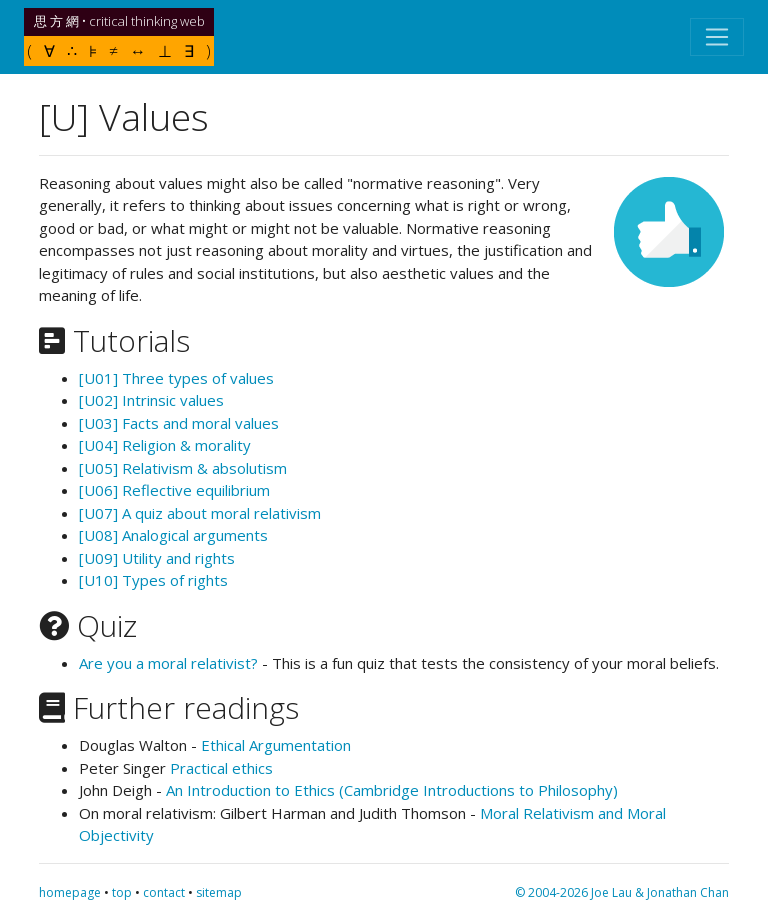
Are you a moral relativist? (168, 663)
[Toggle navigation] (717, 37)
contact (164, 892)
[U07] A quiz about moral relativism (200, 513)
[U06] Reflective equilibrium (174, 490)
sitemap (219, 892)
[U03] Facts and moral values (179, 423)
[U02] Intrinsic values (151, 400)
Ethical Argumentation (276, 745)
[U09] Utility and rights (157, 558)
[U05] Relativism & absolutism (183, 468)
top (122, 892)
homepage (70, 892)
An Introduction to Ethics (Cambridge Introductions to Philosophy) (392, 790)
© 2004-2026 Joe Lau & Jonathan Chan (622, 892)
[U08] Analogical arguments (173, 535)
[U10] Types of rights (153, 580)
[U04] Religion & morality (165, 445)
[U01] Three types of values (176, 378)
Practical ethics (221, 768)
